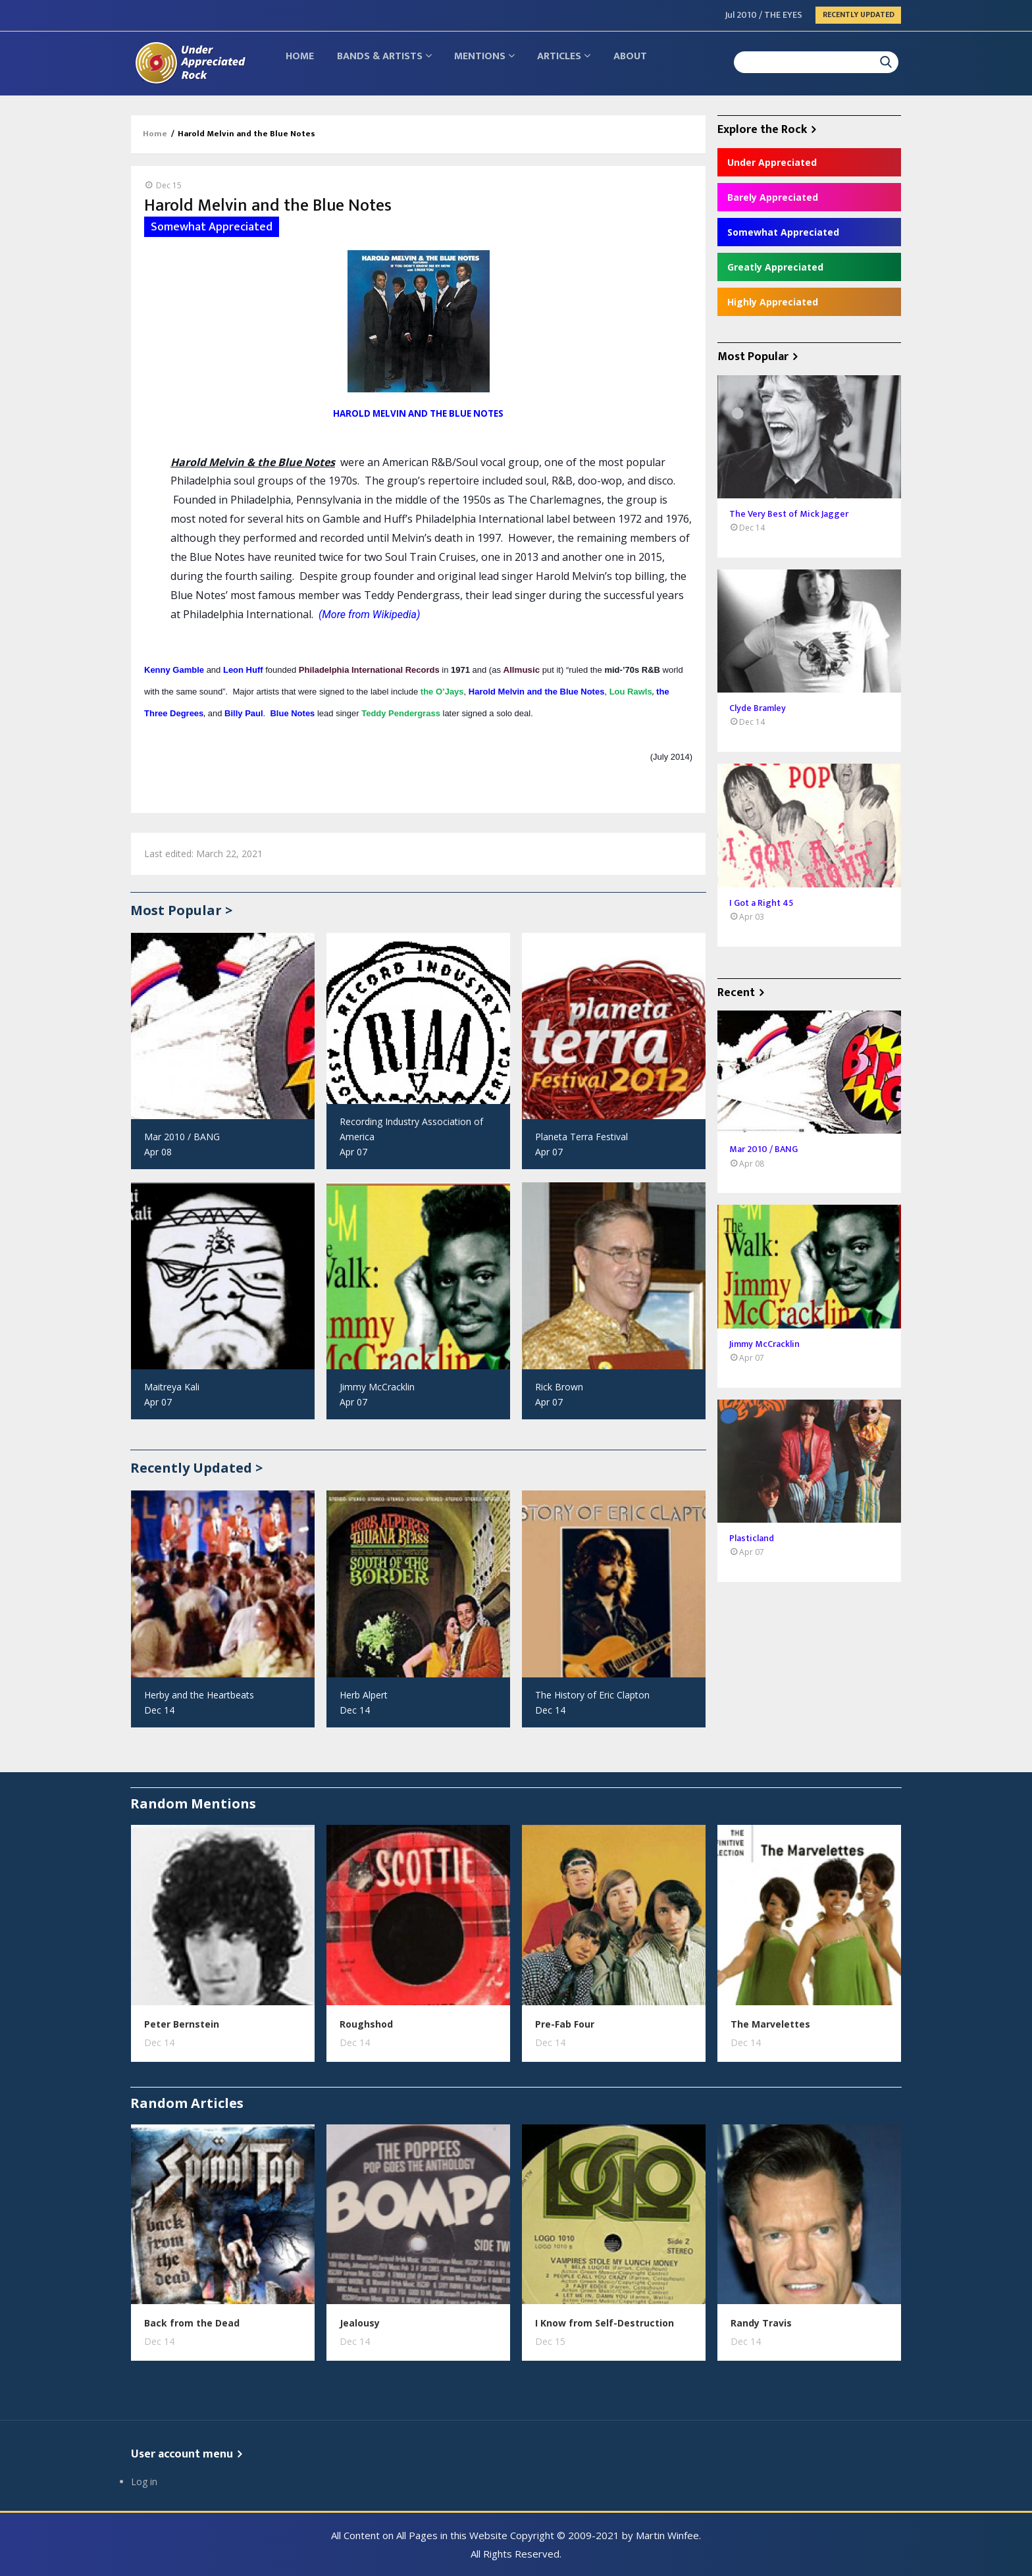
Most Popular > (181, 910)
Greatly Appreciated (775, 267)
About (646, 63)
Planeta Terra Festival (581, 1136)
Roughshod (366, 2024)
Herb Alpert (364, 1695)
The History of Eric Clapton (592, 1695)
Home (302, 63)
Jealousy (360, 2323)
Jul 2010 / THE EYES (763, 14)
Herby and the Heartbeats (199, 1695)
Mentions (493, 63)
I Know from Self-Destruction (604, 2323)
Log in (144, 2481)
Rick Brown (559, 1386)
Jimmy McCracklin (377, 1386)
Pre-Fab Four (564, 2024)
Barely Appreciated (772, 197)
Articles (577, 63)
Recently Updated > (196, 1468)
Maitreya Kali (171, 1386)
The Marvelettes (770, 2024)
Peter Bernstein (181, 2024)
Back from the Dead (192, 2323)
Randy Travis (761, 2323)
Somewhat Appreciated (783, 232)
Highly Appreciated (772, 302)
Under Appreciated (772, 162)
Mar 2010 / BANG (182, 1136)
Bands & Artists (389, 63)
